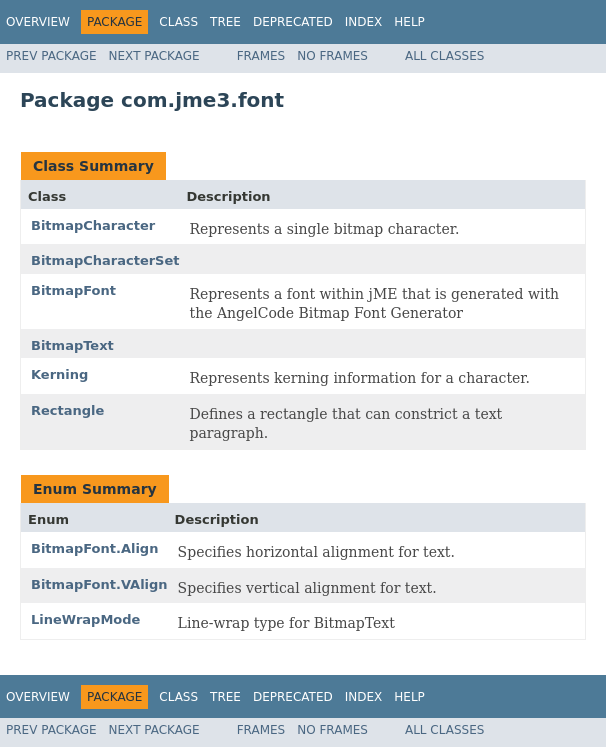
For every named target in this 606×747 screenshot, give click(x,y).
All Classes (444, 56)
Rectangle (67, 410)
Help (409, 22)
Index (364, 22)
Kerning (59, 374)
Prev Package (51, 56)
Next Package (154, 56)
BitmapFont (73, 290)
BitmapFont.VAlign (99, 584)
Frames (261, 56)
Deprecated (293, 22)
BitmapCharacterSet (105, 260)
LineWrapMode (85, 619)
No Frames (332, 56)
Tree (225, 22)
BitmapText (72, 345)
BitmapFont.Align (94, 548)
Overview (38, 22)
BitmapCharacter (93, 225)
